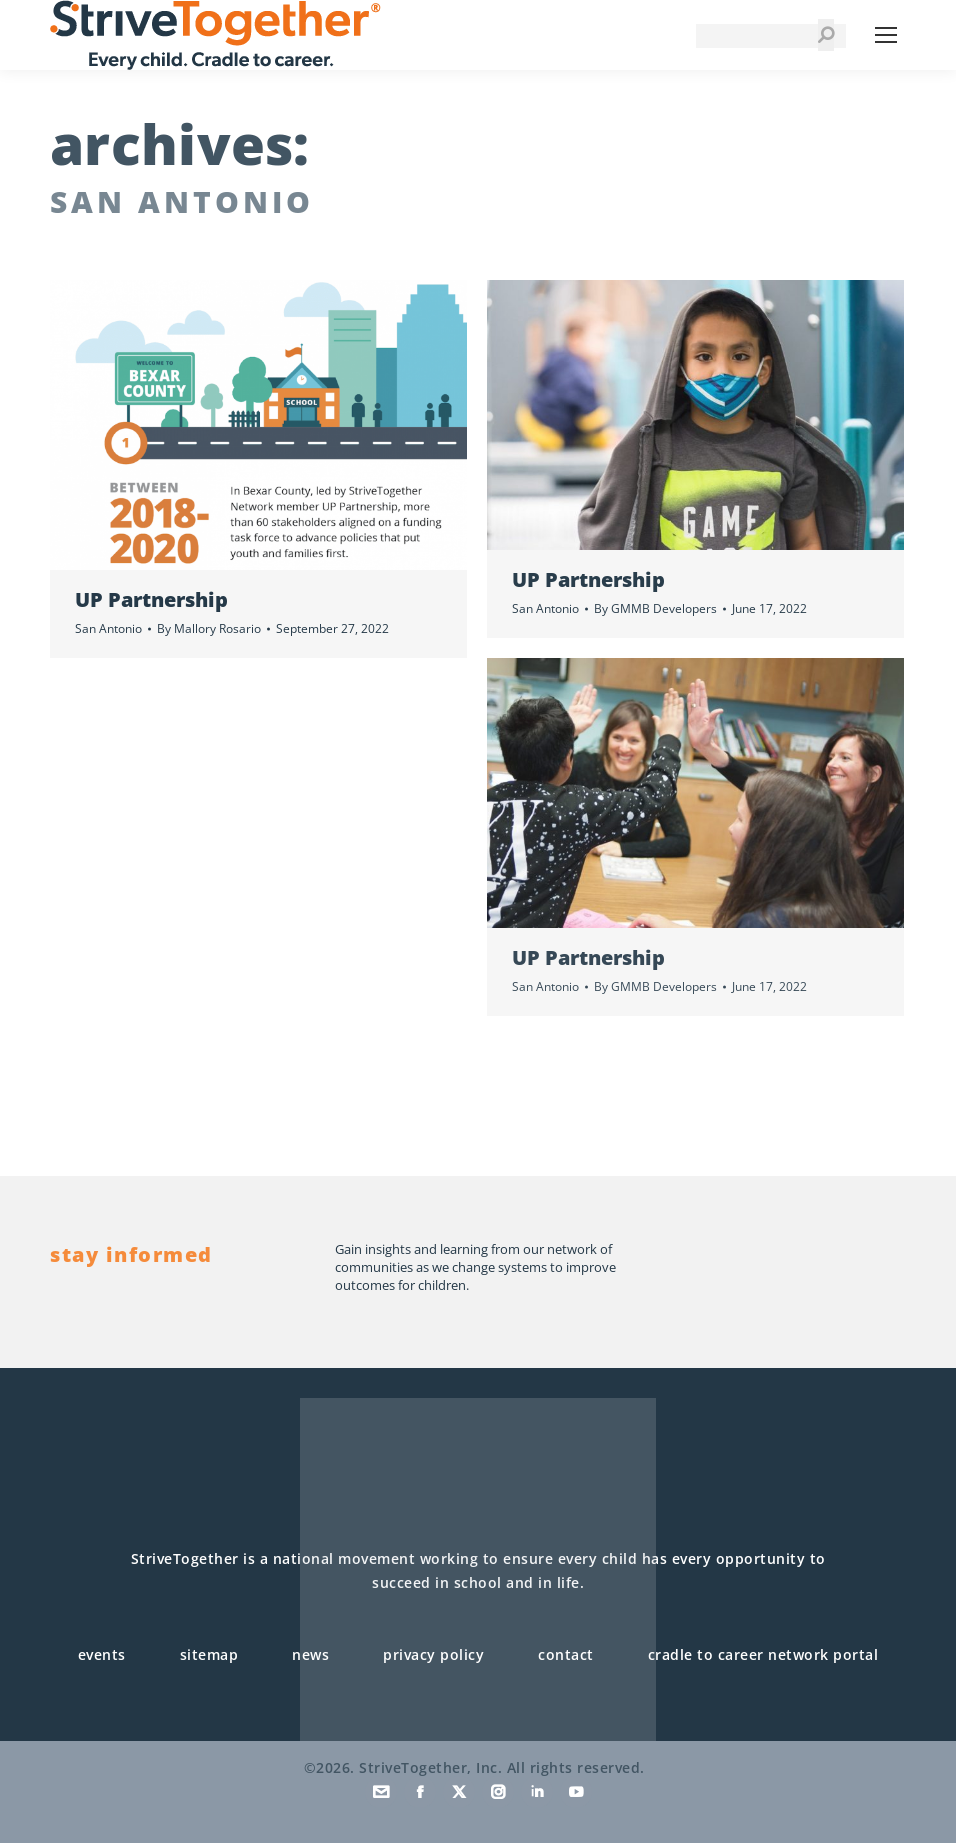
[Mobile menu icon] (886, 35)
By (209, 628)
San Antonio (108, 628)
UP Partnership (151, 599)
